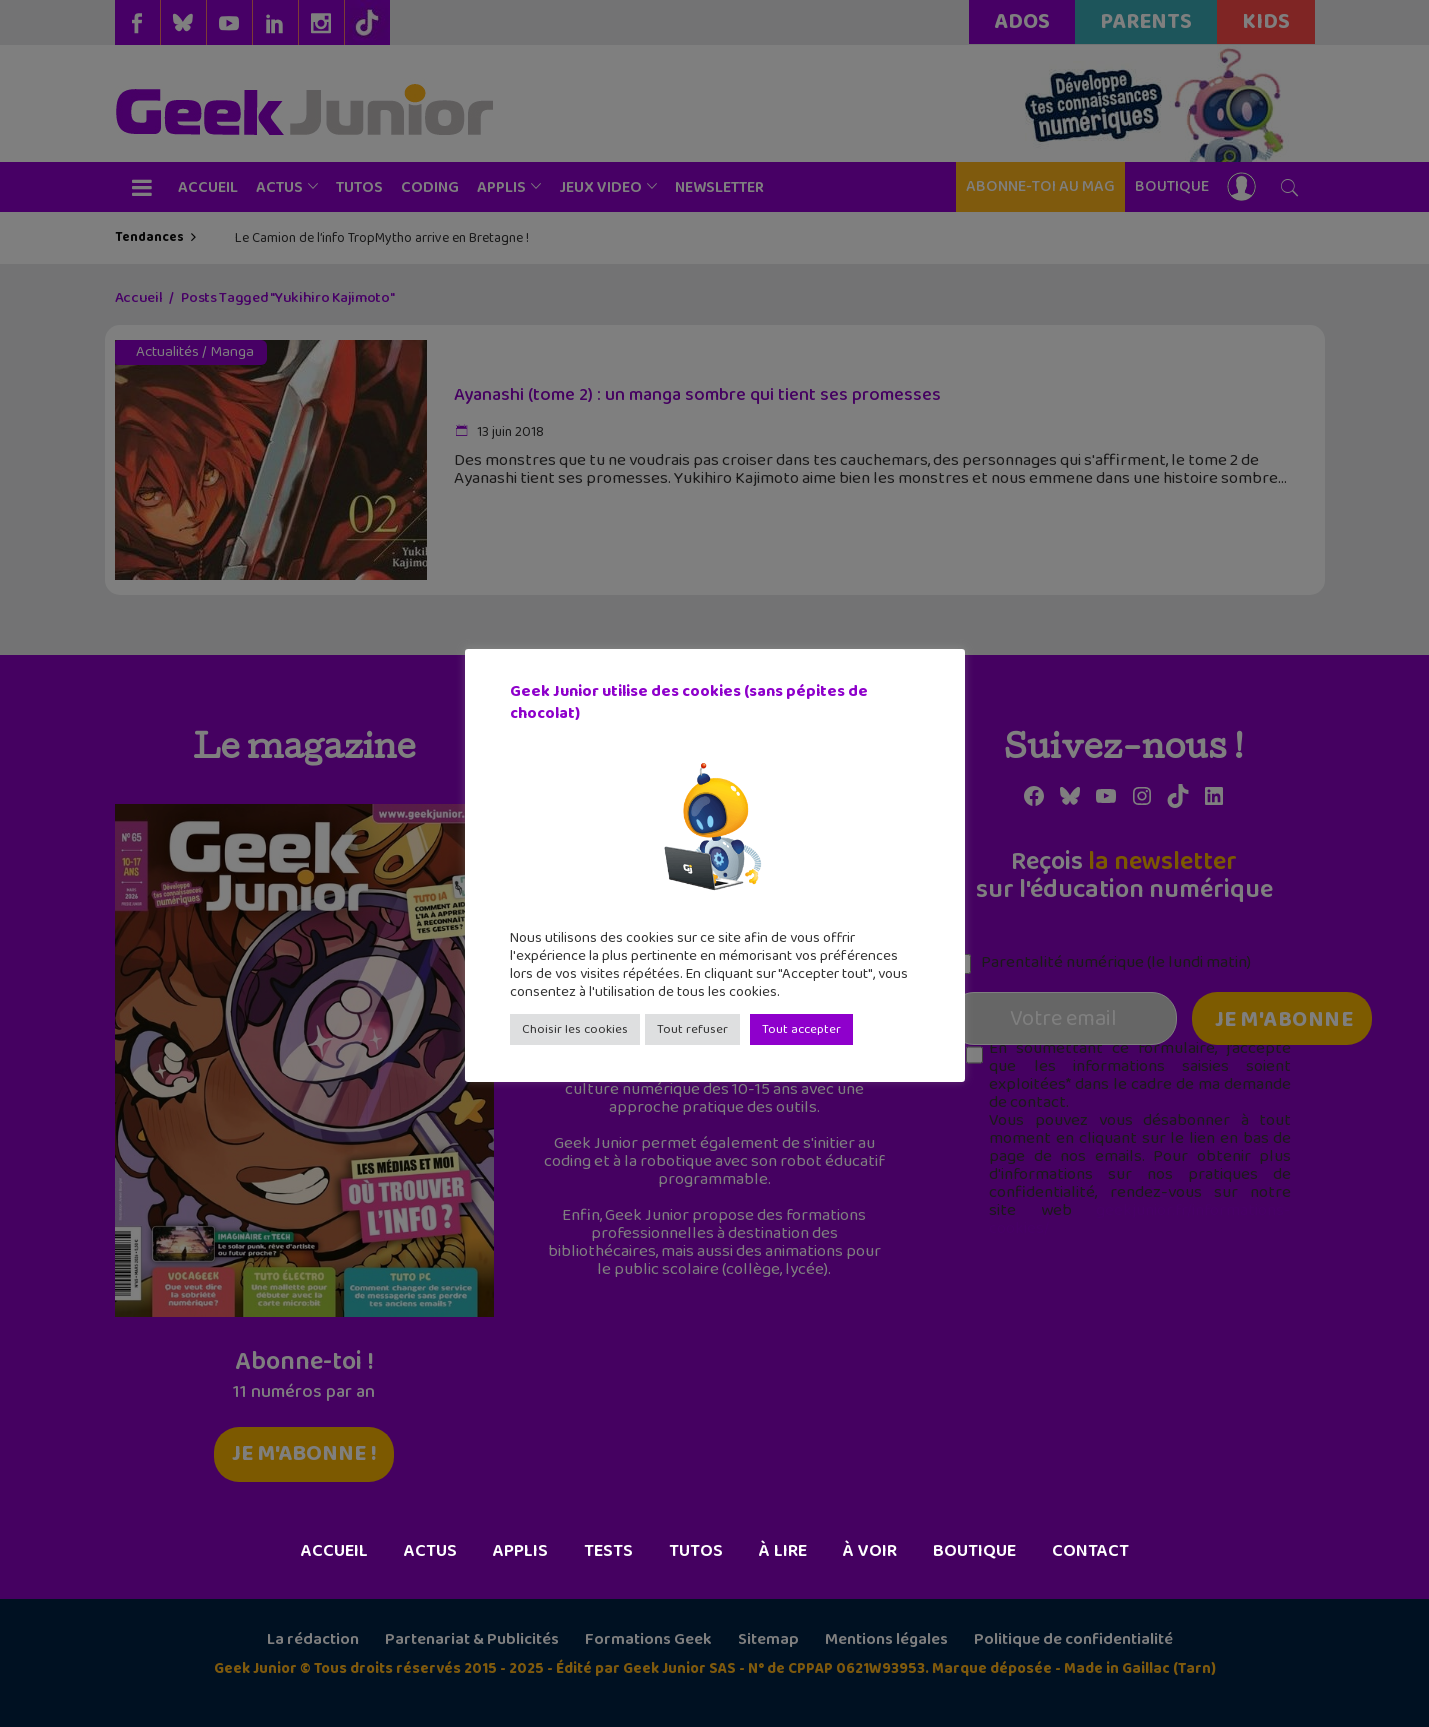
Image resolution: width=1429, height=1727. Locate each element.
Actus (430, 1551)
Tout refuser (692, 1029)
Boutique (974, 1551)
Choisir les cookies (575, 1029)
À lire (783, 1551)
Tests (608, 1551)
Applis (520, 1551)
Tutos (696, 1551)
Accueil (334, 1551)
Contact (1090, 1551)
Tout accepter (801, 1029)
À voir (870, 1551)
